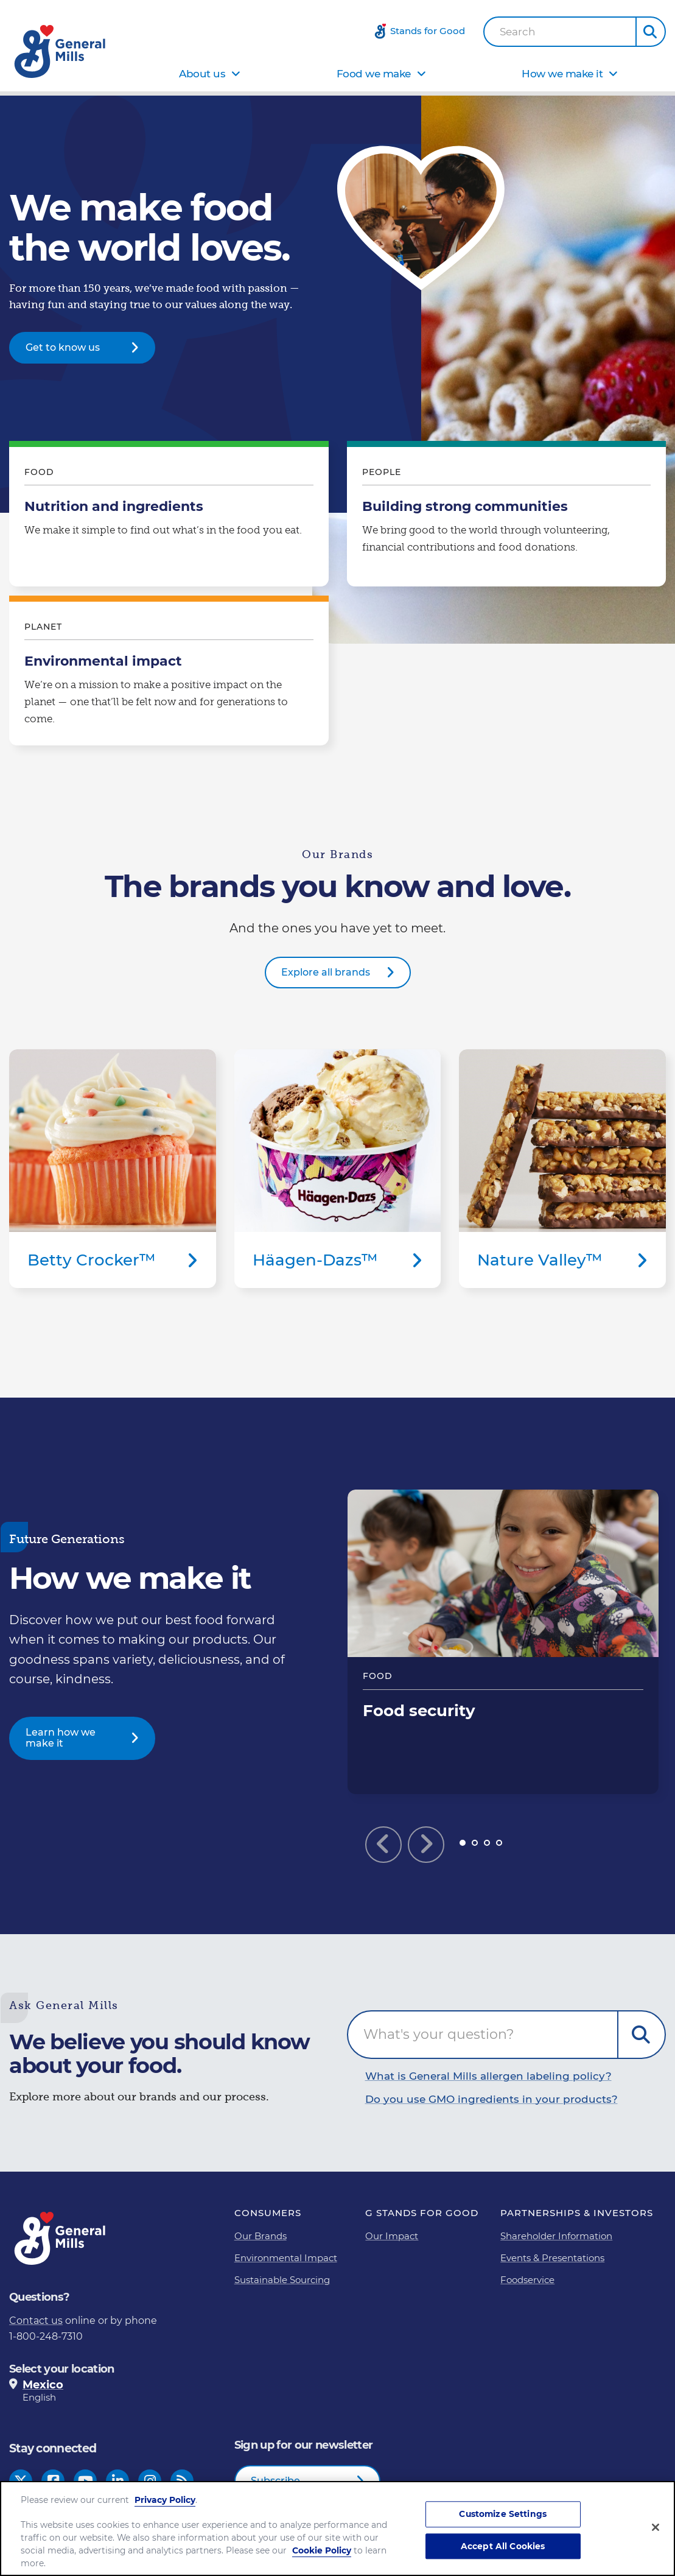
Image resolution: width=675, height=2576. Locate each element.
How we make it (562, 74)
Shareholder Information (556, 2236)
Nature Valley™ (562, 1168)
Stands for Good (427, 31)
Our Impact (391, 2236)
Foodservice (527, 2280)
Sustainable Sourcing (282, 2280)
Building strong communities (506, 516)
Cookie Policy (321, 2550)
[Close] (655, 2527)
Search (518, 32)
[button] (650, 31)
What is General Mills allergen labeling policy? (488, 2076)
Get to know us (63, 347)
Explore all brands (325, 972)
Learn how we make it (61, 1737)
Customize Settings (503, 2514)
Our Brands (260, 2236)
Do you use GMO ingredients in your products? (491, 2099)
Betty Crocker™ (112, 1168)
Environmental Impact (285, 2258)
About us (202, 74)
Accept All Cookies (503, 2546)
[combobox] (560, 31)
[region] (337, 2528)
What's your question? (438, 2034)
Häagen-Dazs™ (337, 1168)
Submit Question (641, 2034)
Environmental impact (169, 674)
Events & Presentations (552, 2258)
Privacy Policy (165, 2500)
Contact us (36, 2320)
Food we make (374, 74)
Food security (503, 1642)
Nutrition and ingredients (169, 516)
